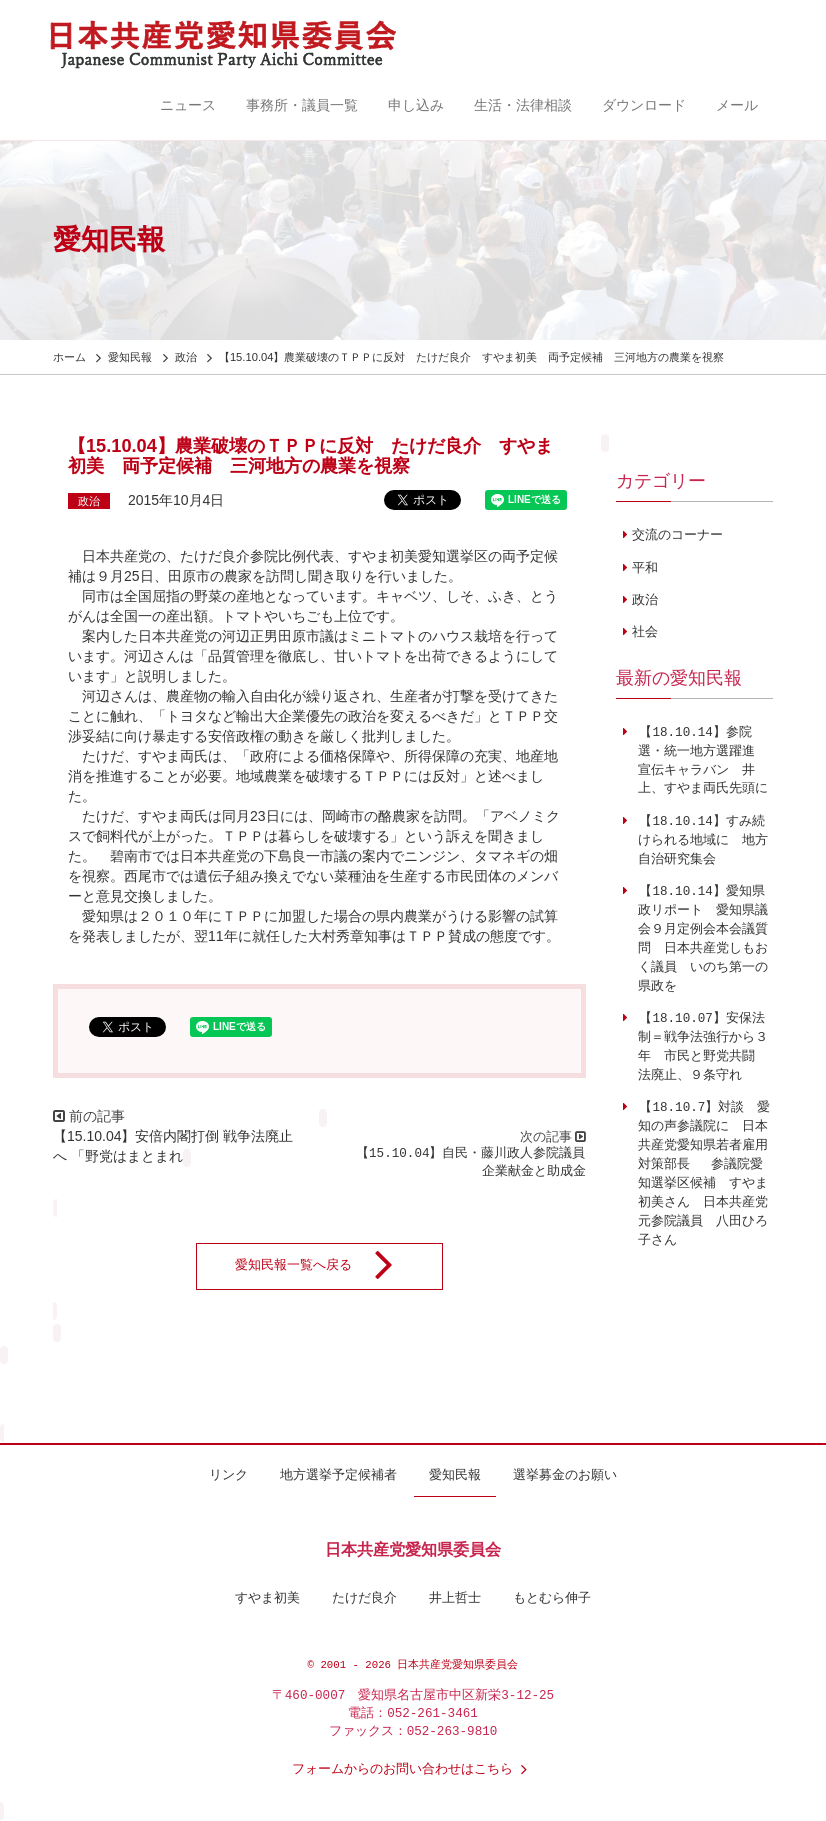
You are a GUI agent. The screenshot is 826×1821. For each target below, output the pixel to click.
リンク (228, 1476)
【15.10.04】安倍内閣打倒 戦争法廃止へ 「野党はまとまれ (173, 1146)
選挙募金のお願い (565, 1476)
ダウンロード (644, 105)
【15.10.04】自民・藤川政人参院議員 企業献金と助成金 (477, 1163)
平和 (645, 569)
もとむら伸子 (552, 1599)
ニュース (188, 105)
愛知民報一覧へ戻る (326, 1265)
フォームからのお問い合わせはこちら (413, 1770)
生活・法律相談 (523, 105)
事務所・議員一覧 (302, 105)
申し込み (416, 105)
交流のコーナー (677, 536)
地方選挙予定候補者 (338, 1476)
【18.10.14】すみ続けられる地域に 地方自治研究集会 (700, 841)
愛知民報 (455, 1476)
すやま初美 (267, 1599)
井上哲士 (455, 1599)
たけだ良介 (364, 1599)
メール (737, 105)
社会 (645, 633)
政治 (89, 501)
